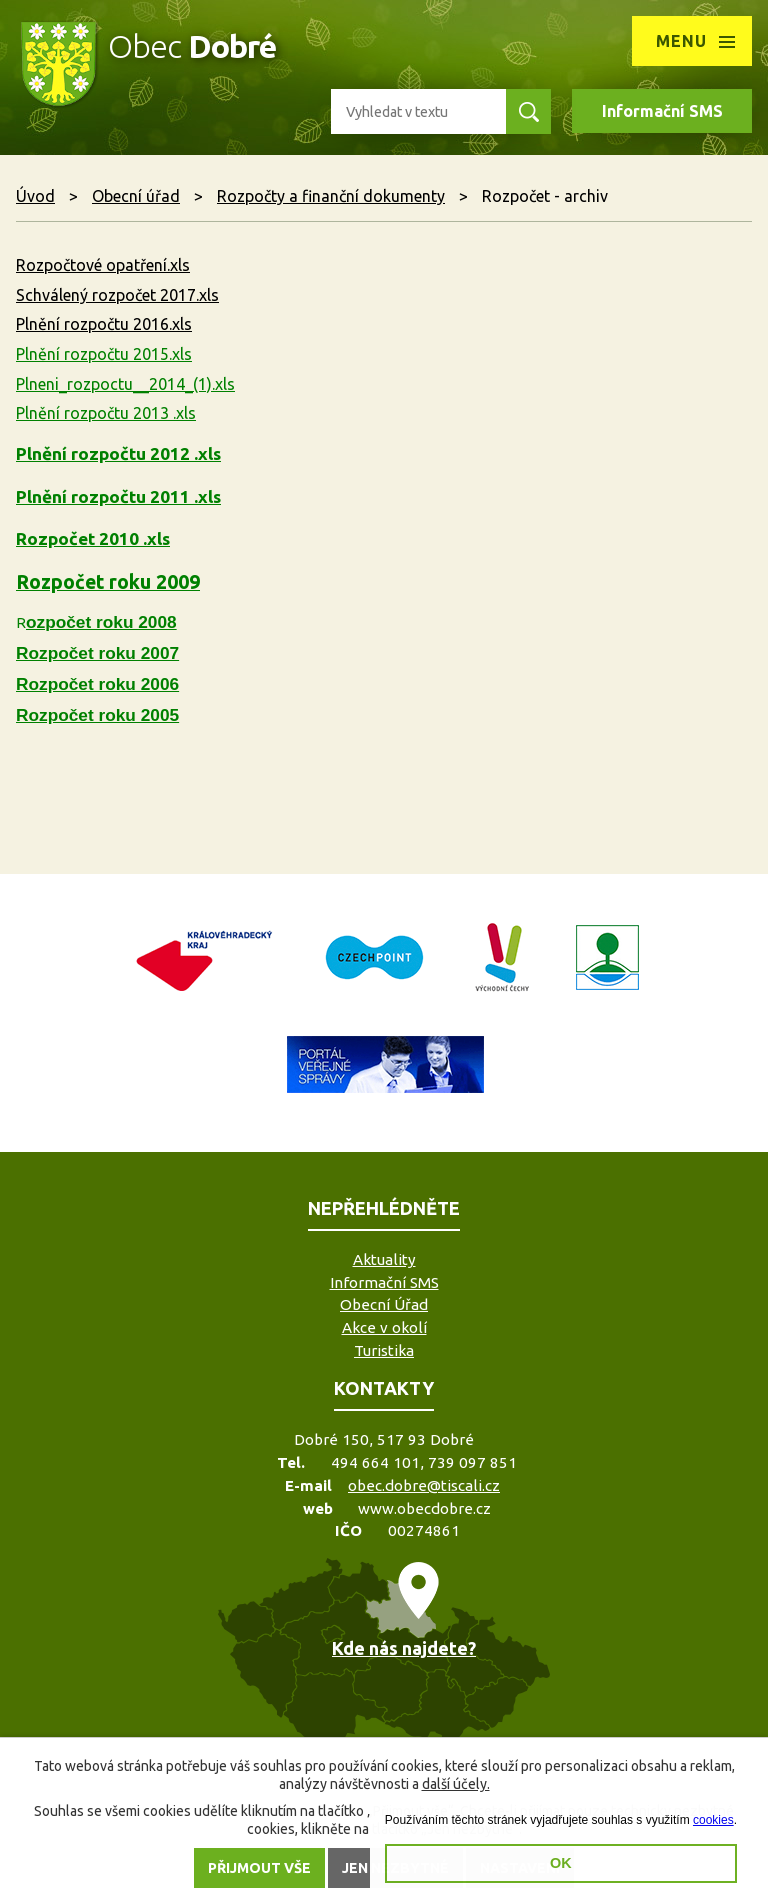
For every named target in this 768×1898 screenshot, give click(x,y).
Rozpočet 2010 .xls (93, 538)
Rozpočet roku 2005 (97, 715)
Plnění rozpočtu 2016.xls (104, 324)
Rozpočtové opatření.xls (103, 265)
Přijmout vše (259, 1868)
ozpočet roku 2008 (101, 622)
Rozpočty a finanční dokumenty (331, 196)
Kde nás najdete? (404, 1648)
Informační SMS (662, 111)
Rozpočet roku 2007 (97, 653)
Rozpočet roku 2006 (97, 684)
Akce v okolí (384, 1327)
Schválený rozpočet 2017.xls (117, 295)
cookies (713, 1820)
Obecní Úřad (384, 1304)
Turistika (384, 1350)
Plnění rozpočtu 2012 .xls (118, 453)
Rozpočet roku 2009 (108, 582)
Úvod (35, 196)
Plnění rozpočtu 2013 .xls (106, 413)
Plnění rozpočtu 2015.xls (104, 354)
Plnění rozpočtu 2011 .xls (118, 496)
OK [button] (561, 1863)
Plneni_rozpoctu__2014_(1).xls (125, 384)
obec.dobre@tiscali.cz (424, 1485)
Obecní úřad (136, 196)
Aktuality (384, 1259)
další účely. (456, 1784)
